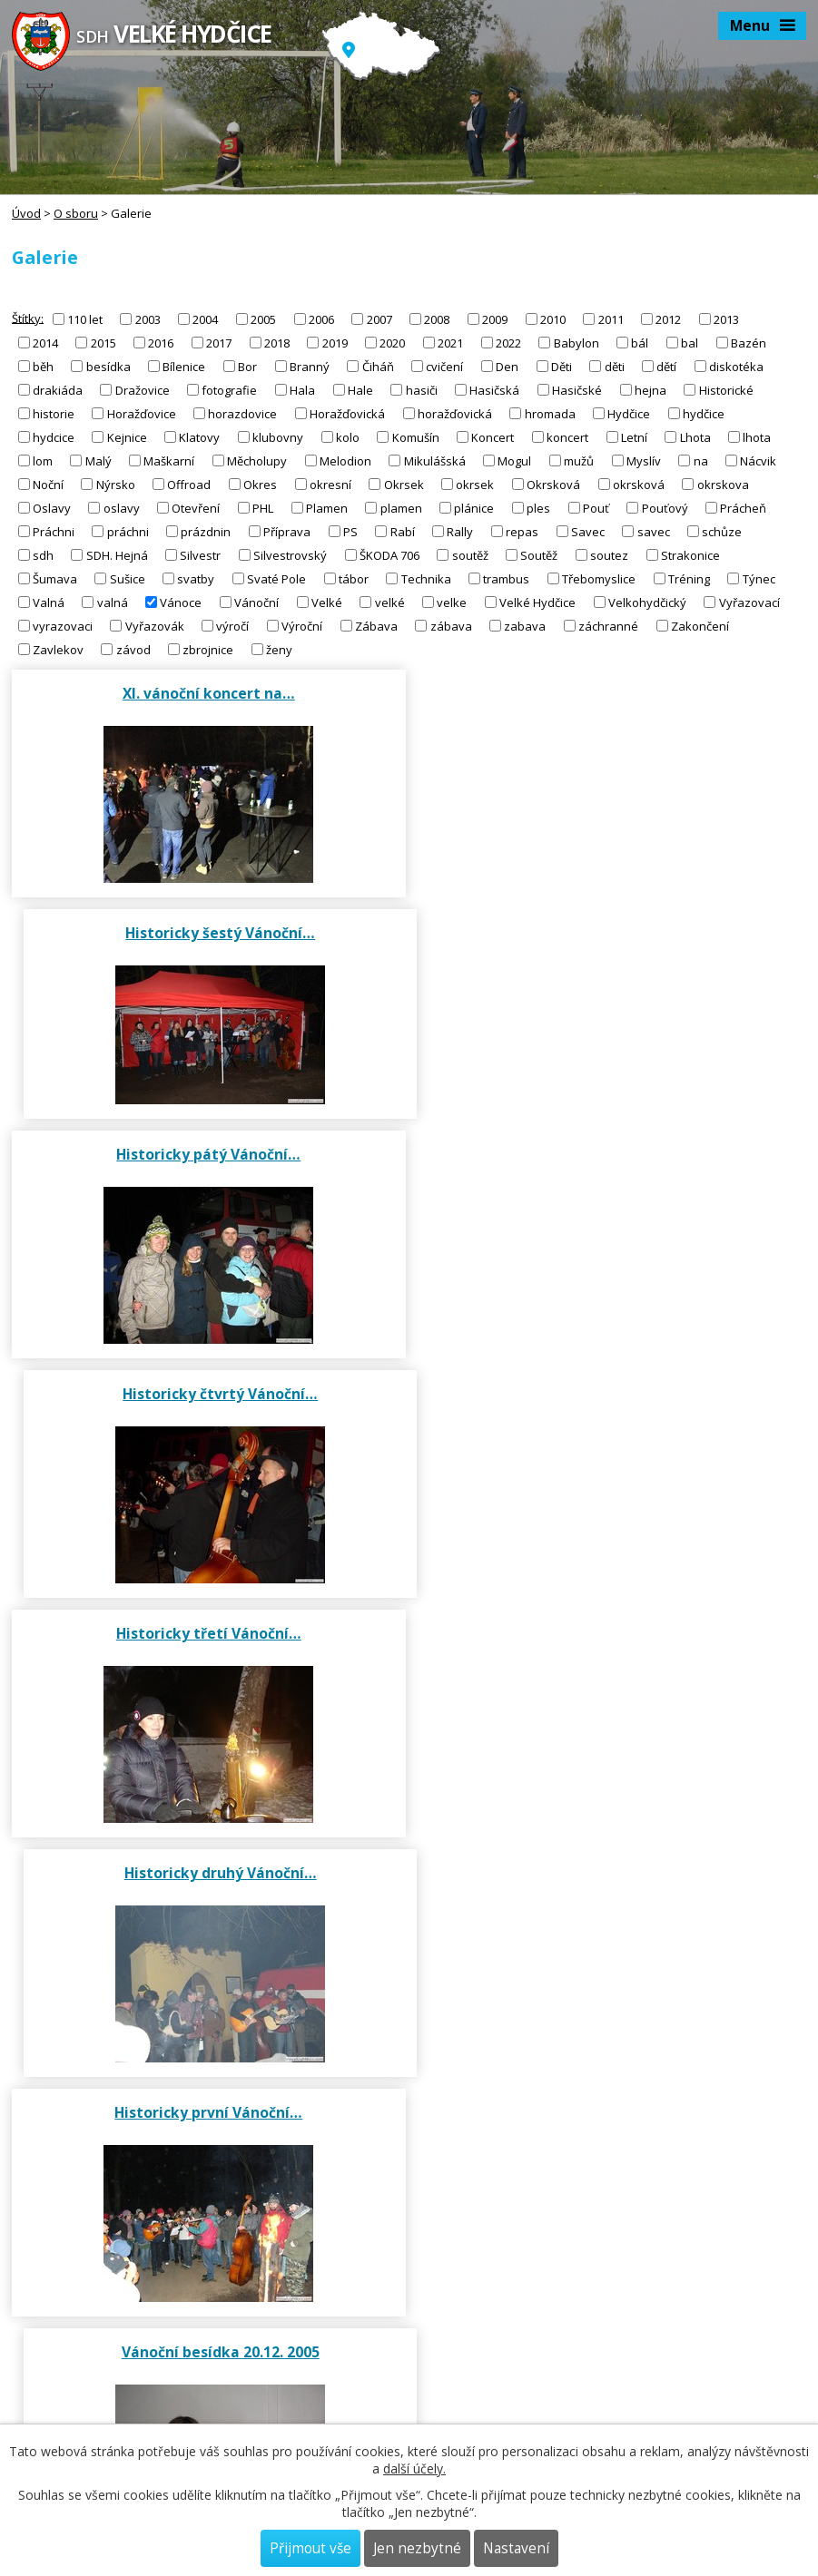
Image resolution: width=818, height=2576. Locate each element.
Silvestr (200, 555)
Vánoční (256, 602)
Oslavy (52, 508)
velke (452, 602)
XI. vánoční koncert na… (208, 693)
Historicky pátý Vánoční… (207, 933)
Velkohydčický (647, 602)
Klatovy (199, 437)
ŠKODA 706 (389, 555)
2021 (450, 343)
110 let (85, 319)
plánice (474, 508)
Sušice (127, 579)
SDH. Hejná (117, 555)
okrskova (723, 484)
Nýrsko (115, 484)
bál (639, 343)
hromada (550, 414)
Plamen (327, 508)
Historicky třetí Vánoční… (208, 1172)
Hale (360, 390)
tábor (354, 579)
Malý (98, 461)
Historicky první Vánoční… (207, 1412)
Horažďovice (141, 414)
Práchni (53, 532)
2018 (277, 343)
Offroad (189, 484)
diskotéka (736, 366)
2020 (392, 343)
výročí (232, 626)
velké (390, 602)
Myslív (643, 461)
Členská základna (409, 1968)
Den (507, 366)
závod (133, 650)
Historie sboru (409, 2111)
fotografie (229, 390)
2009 (495, 319)
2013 (726, 319)
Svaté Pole (276, 579)
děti (615, 366)
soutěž (470, 555)
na (701, 461)
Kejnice (127, 437)
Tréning (689, 579)
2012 (668, 319)
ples (538, 508)
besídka (108, 366)
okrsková (639, 484)
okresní (330, 484)
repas (522, 532)
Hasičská (494, 390)
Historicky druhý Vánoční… (611, 1172)
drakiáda (58, 390)
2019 (335, 343)
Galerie (409, 2177)
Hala (302, 390)
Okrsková (553, 484)
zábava (451, 626)
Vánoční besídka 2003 (611, 1651)
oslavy (121, 508)
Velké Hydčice (537, 602)
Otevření (196, 508)
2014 (45, 343)
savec (653, 532)
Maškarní (168, 461)
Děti (561, 366)
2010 (553, 319)
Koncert (492, 437)
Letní (634, 437)
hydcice (53, 437)
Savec (588, 532)
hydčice (703, 414)
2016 (160, 343)
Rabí (402, 532)
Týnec (759, 579)
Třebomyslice (599, 579)
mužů (579, 461)
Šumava (55, 579)
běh (43, 366)
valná (112, 602)
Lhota (695, 437)
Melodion (345, 461)
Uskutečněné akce (408, 2072)
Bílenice (184, 366)
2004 (205, 319)
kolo (348, 437)
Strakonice (690, 555)
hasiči (422, 390)
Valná (48, 602)
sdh (43, 555)
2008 (436, 319)
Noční (48, 484)
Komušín (415, 437)
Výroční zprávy (408, 2040)
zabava (525, 626)
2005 (263, 319)
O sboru (76, 213)
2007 (379, 319)
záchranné (608, 626)
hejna (650, 390)
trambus (506, 579)
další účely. (414, 2468)
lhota (757, 437)
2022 (508, 343)
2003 (148, 319)
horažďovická (455, 414)
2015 (103, 343)
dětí (666, 366)
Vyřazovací (749, 602)
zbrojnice (207, 650)
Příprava (286, 532)
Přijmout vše (310, 2548)
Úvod (26, 213)
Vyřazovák (154, 626)
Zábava (376, 626)
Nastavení (516, 2548)
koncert (567, 437)
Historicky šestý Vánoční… (610, 693)
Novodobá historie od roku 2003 (409, 2144)
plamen (401, 508)
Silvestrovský (290, 555)
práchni (128, 532)
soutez (609, 555)
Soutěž (538, 555)
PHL (262, 508)
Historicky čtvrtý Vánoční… (610, 933)
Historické (726, 390)
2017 (219, 343)
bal (689, 343)
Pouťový (665, 508)
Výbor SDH (409, 1935)
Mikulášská (435, 461)
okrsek (475, 484)
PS (350, 532)
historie (53, 414)
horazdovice (242, 414)
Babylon (576, 343)
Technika (426, 579)
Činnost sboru (409, 2001)
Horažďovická (347, 414)
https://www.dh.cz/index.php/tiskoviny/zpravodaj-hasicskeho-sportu (202, 2415)
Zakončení (700, 626)
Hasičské (577, 390)
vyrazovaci (63, 626)
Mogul (514, 461)
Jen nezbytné (417, 2548)
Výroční (301, 626)
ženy (279, 650)
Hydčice (628, 414)
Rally (460, 532)
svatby (195, 579)
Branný (310, 366)
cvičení (444, 366)
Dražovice (142, 390)
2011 (611, 319)
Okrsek (404, 484)
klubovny (277, 437)
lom (43, 461)
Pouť (596, 508)
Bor (247, 366)
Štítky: (28, 317)
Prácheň (743, 508)
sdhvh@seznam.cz (64, 2359)
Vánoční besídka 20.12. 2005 (611, 1412)
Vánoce (181, 602)
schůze (722, 532)
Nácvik (758, 461)
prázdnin (206, 532)
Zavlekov (58, 650)
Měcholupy (257, 461)
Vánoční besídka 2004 (208, 1651)
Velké (326, 602)
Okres (260, 484)
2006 (321, 319)
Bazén (748, 343)
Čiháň (378, 366)
